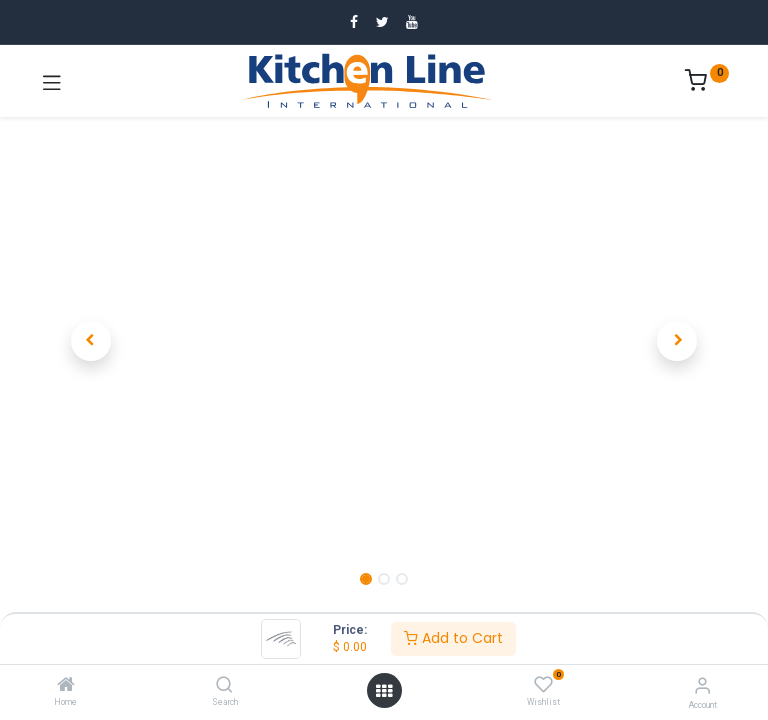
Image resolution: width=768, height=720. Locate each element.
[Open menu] (384, 691)
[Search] (224, 686)
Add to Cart (453, 638)
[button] (91, 341)
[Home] (66, 686)
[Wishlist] (543, 685)
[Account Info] (702, 685)
